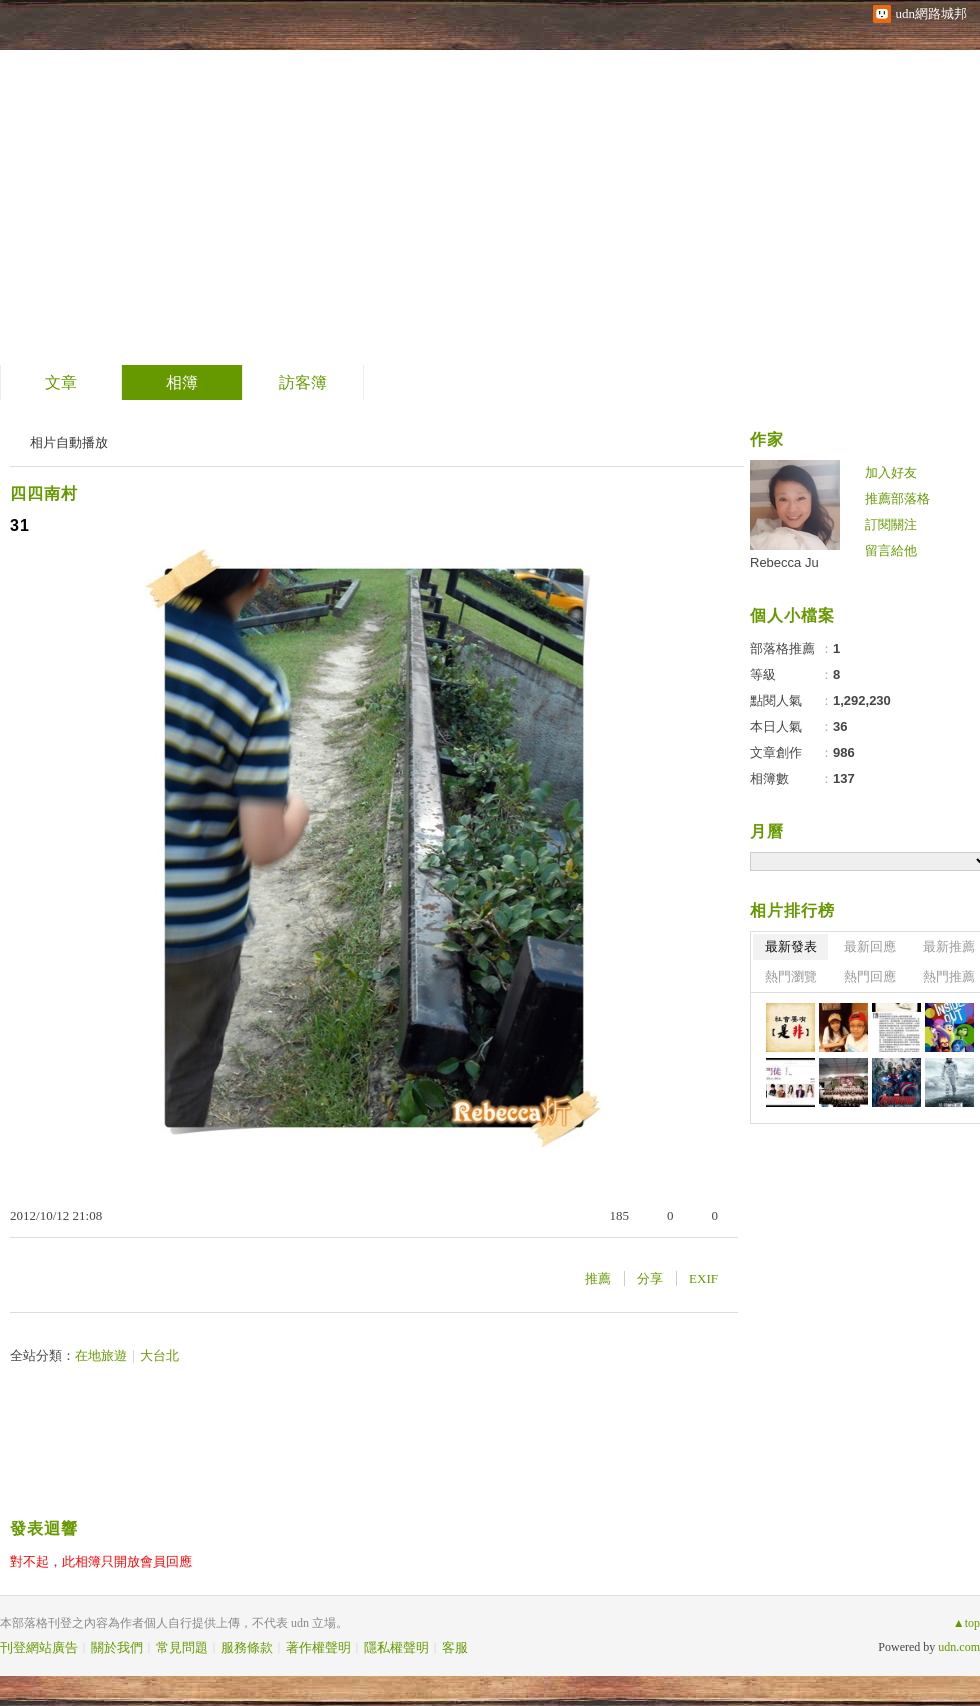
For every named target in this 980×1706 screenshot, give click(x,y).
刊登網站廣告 (39, 1647)
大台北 (159, 1355)
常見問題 (182, 1647)
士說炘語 (99, 175)
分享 (650, 1278)
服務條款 (247, 1647)
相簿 (182, 382)
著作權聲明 (318, 1647)
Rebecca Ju (784, 562)
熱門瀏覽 (791, 976)
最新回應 (870, 946)
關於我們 (117, 1647)
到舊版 (222, 183)
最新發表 (791, 946)
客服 (455, 1647)
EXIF (703, 1278)
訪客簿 (303, 382)
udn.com (959, 1647)
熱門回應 (870, 976)
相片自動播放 (69, 442)
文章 (61, 382)
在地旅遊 (101, 1355)
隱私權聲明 (396, 1647)
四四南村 (44, 493)
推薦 (598, 1278)
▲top (966, 1623)
